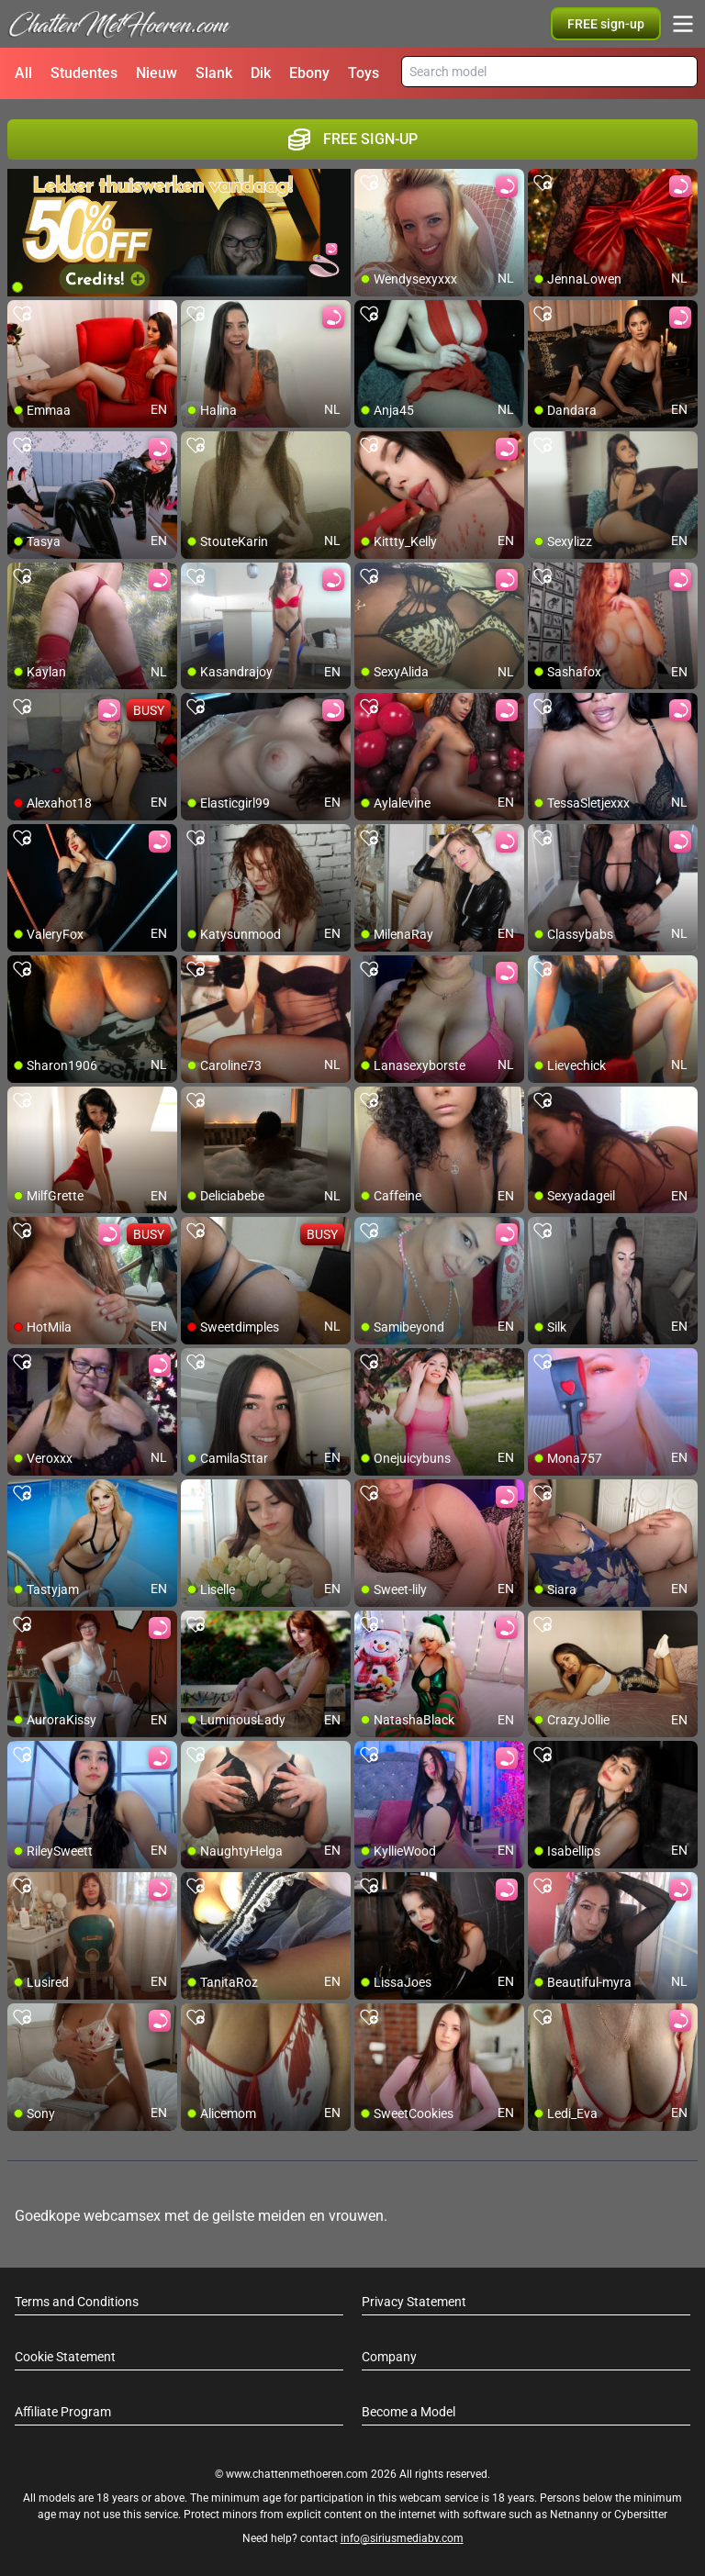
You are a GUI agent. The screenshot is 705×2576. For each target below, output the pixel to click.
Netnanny (575, 2514)
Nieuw (156, 73)
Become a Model (408, 2411)
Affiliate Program (63, 2411)
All (23, 73)
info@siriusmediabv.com (402, 2538)
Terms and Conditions (77, 2301)
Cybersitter (640, 2514)
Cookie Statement (65, 2356)
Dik (261, 73)
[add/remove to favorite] (369, 183)
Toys (363, 73)
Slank (214, 73)
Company (389, 2356)
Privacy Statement (414, 2301)
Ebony (309, 73)
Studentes (84, 73)
